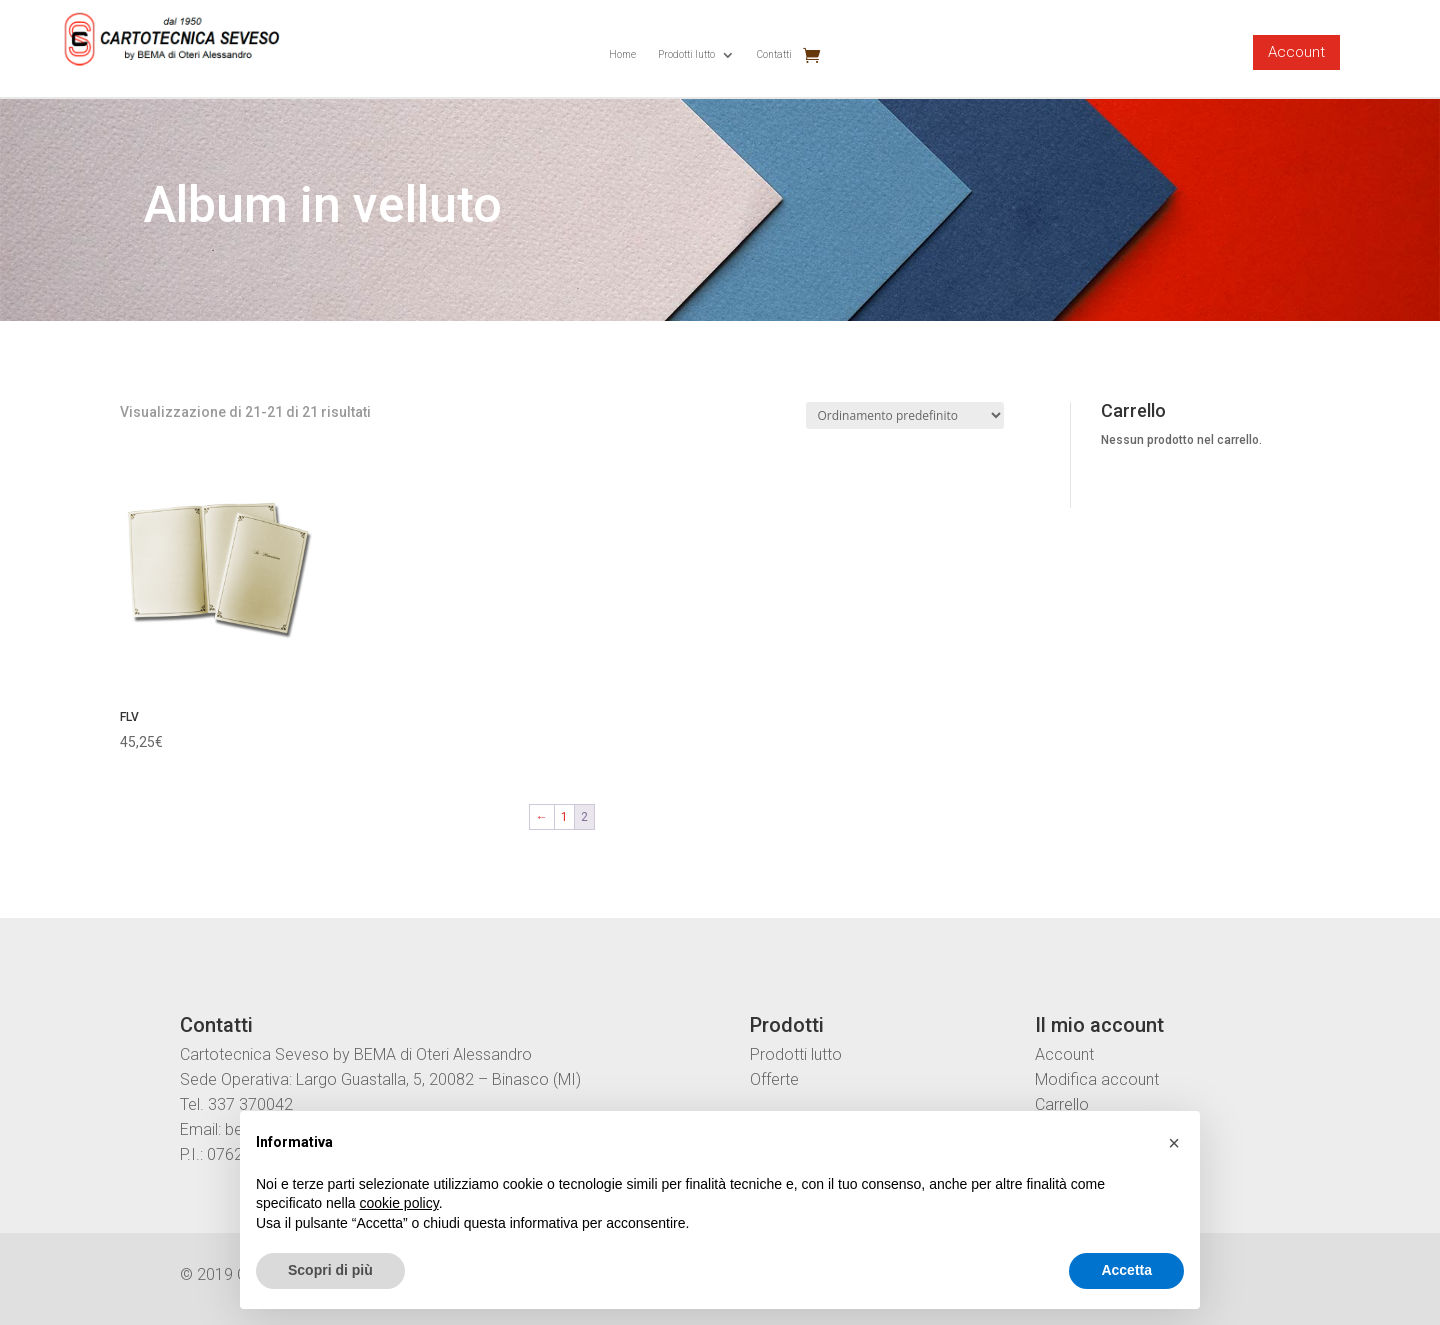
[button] (1174, 1143)
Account (1296, 52)
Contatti (774, 54)
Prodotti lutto (686, 54)
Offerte (774, 1079)
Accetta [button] (1126, 1270)
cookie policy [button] (399, 1203)
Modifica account (1097, 1079)
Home (622, 54)
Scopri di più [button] (330, 1270)
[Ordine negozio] (905, 415)
